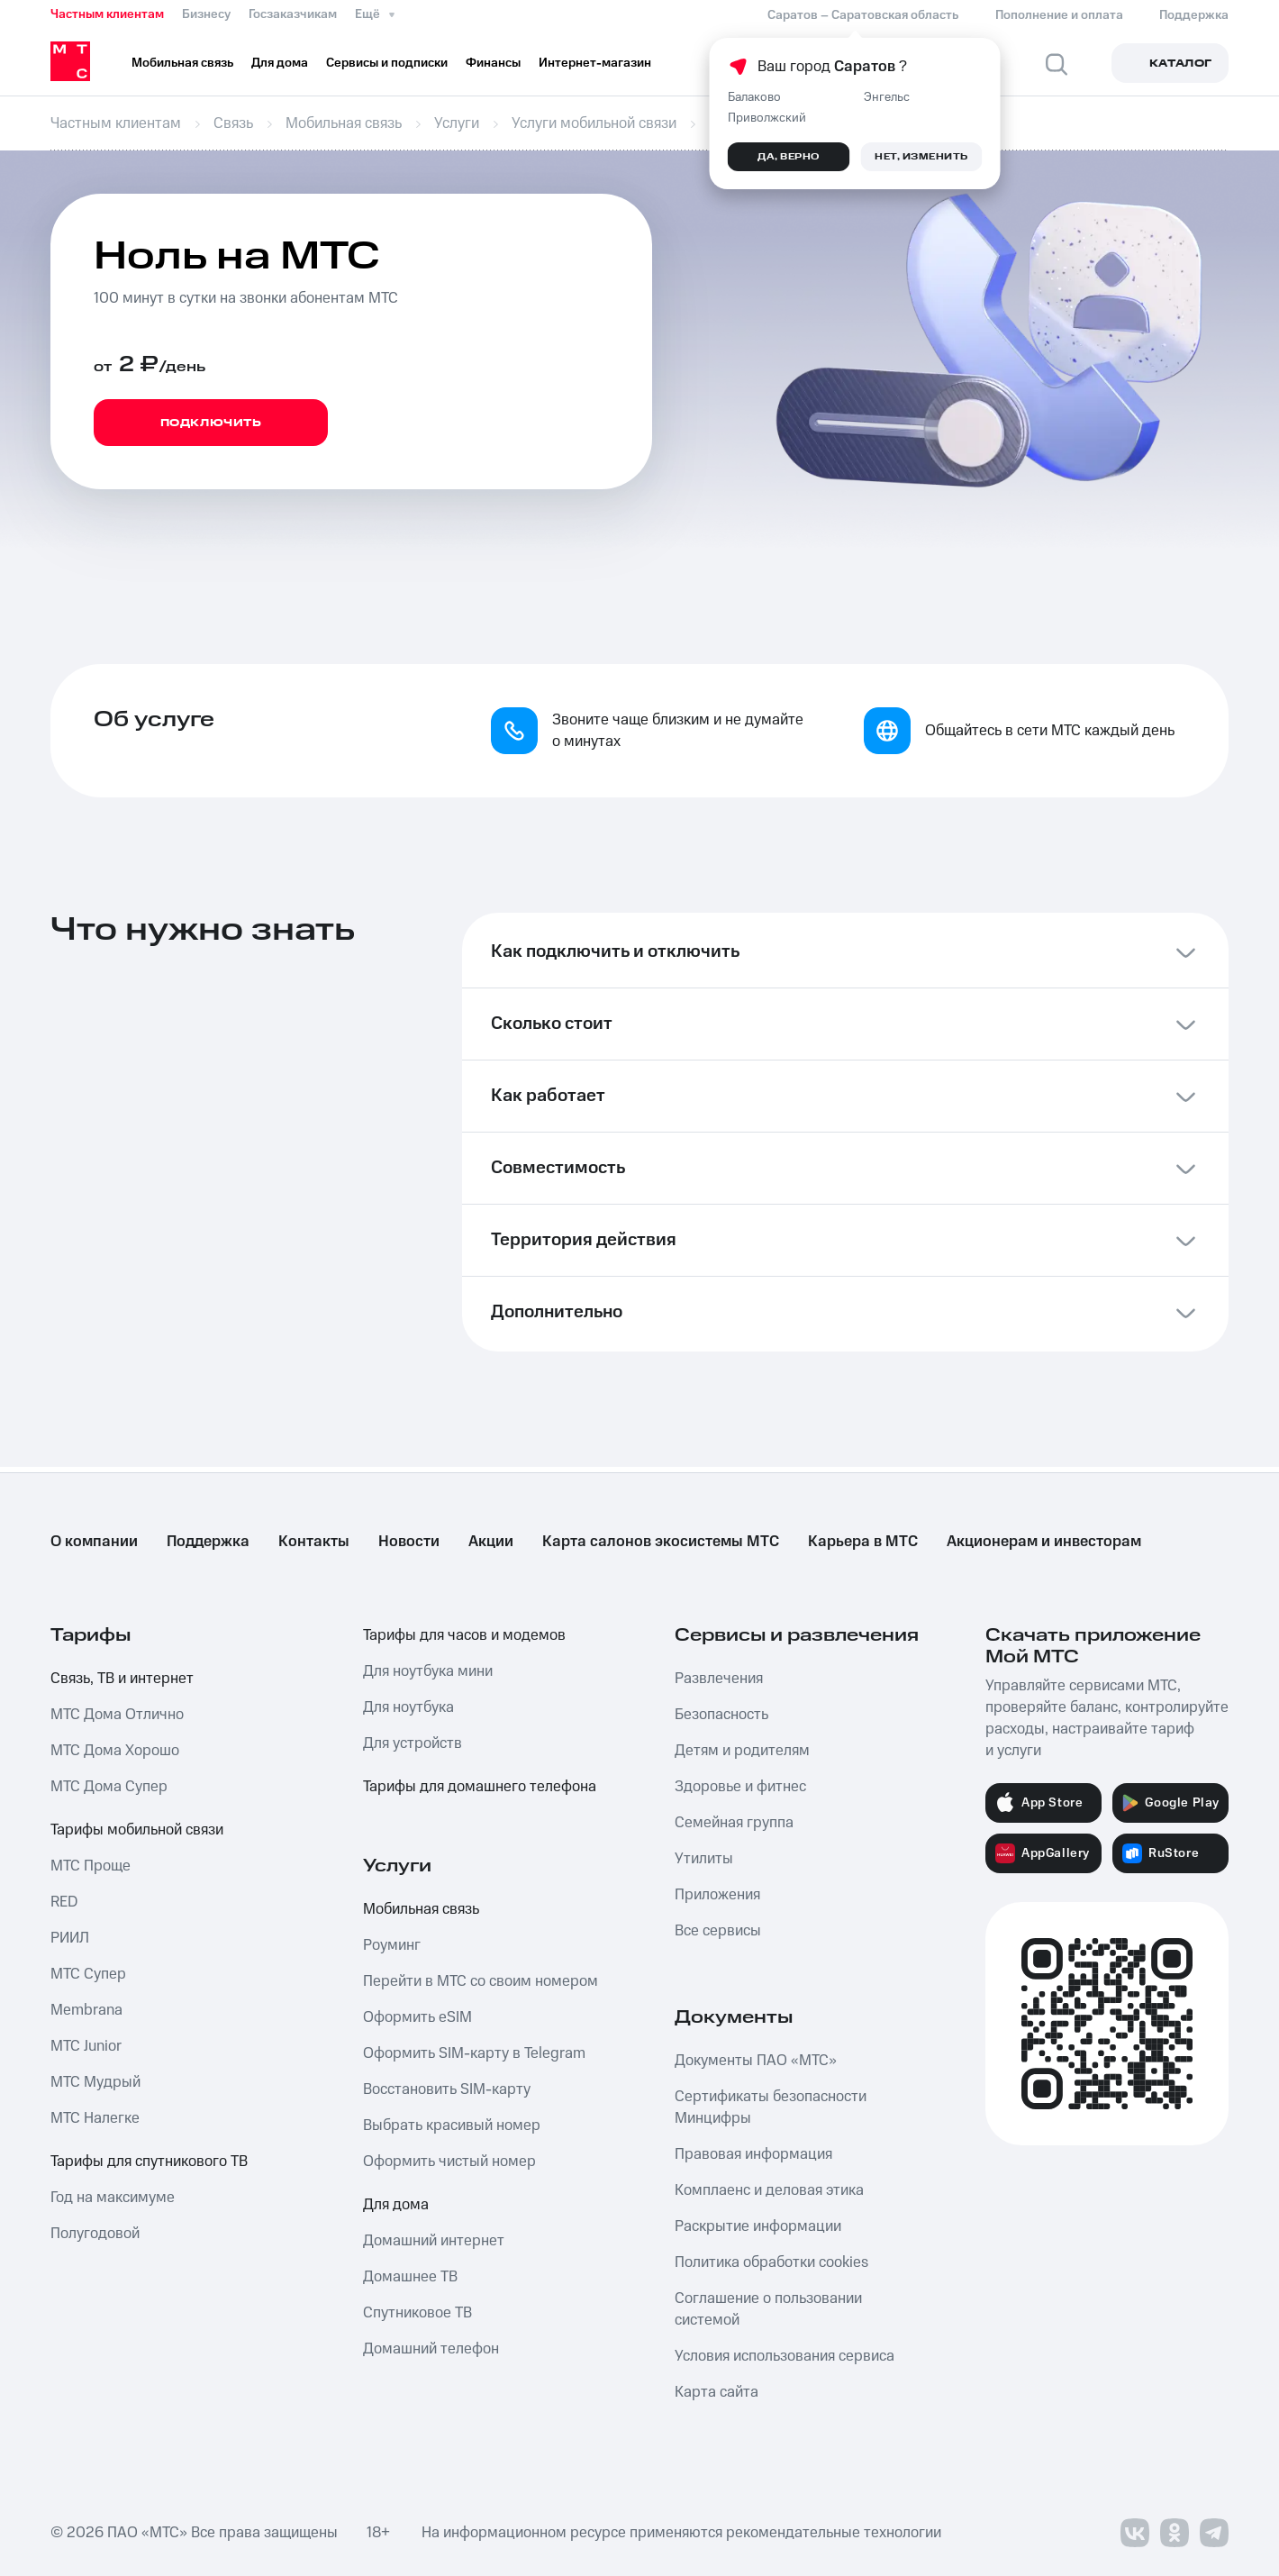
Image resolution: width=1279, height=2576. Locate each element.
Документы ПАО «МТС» (756, 2060)
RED (63, 1902)
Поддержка (208, 1541)
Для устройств (412, 1743)
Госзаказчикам (293, 14)
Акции (490, 1541)
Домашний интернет (433, 2241)
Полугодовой (95, 2233)
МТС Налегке (95, 2118)
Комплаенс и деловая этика (769, 2190)
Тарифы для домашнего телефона (479, 1787)
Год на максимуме (112, 2197)
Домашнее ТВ (410, 2277)
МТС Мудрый (95, 2082)
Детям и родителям (742, 1750)
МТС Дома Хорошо (114, 1750)
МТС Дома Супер (109, 1787)
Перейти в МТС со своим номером (480, 1981)
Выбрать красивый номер (451, 2125)
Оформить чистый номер (449, 2161)
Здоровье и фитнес (740, 1787)
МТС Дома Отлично (117, 1714)
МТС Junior (86, 2046)
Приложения (717, 1895)
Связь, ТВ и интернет (122, 1678)
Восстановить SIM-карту (447, 2089)
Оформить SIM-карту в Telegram (474, 2053)
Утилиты (704, 1859)
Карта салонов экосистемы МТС (660, 1541)
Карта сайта (716, 2392)
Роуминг (392, 1945)
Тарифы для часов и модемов (464, 1635)
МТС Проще (90, 1866)
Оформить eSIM (417, 2017)
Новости (409, 1541)
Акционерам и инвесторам (1044, 1541)
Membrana (86, 2010)
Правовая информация (753, 2154)
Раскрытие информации (758, 2226)
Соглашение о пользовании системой (768, 2309)
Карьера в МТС (863, 1541)
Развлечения (719, 1678)
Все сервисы (718, 1931)
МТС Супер (88, 1974)
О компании (94, 1541)
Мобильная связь (421, 1909)
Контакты (313, 1541)
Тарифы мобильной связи (136, 1830)
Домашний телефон (431, 2349)
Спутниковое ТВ (417, 2313)
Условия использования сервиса (784, 2356)
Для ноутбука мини (428, 1671)
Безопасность (721, 1714)
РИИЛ (69, 1938)
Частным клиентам (107, 14)
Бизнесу (206, 14)
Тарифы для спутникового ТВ (149, 2161)
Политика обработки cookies (771, 2262)
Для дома (396, 2205)
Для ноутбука (408, 1707)
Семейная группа (734, 1823)
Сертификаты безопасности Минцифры (770, 2107)
